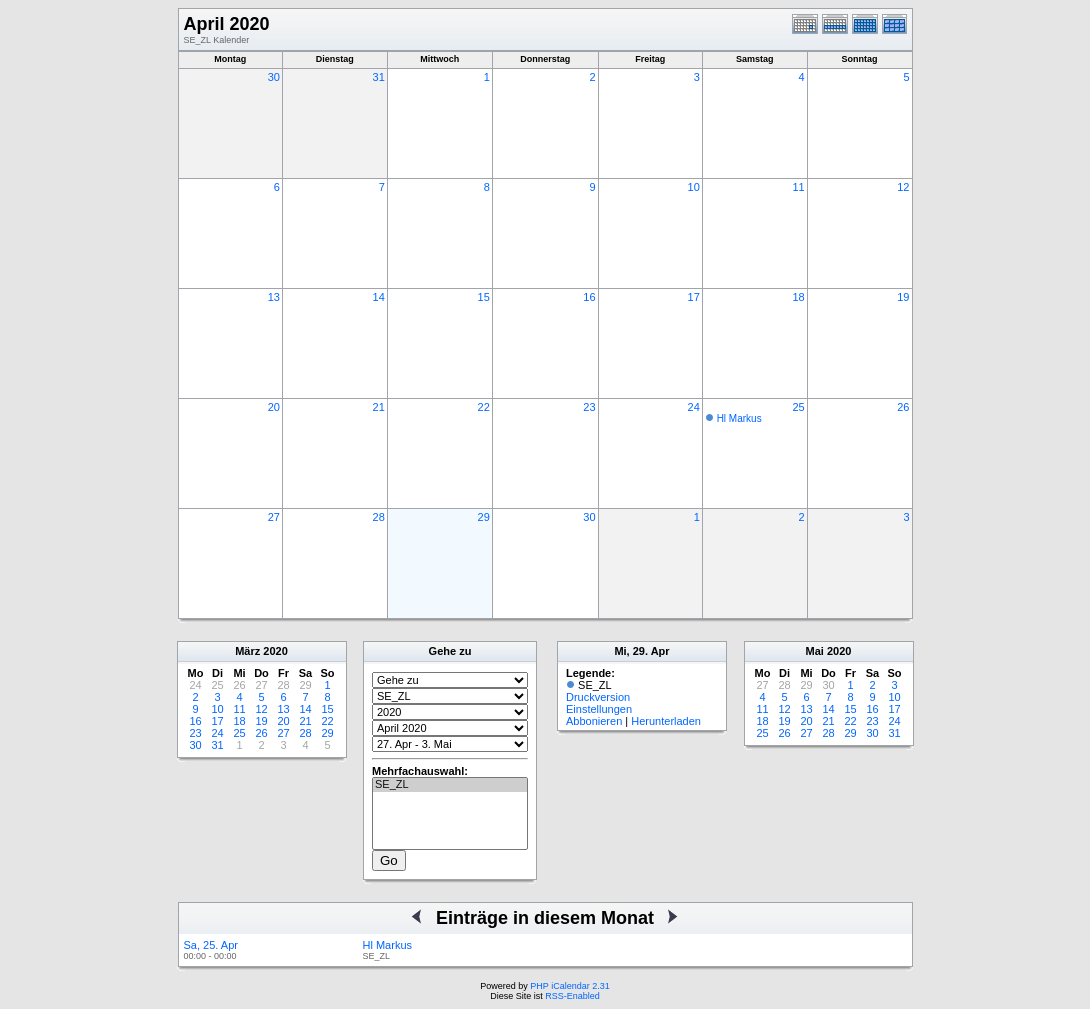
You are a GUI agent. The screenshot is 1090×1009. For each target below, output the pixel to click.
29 (484, 517)
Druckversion (598, 697)
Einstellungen (599, 709)
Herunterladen (666, 721)
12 (903, 187)
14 (379, 297)
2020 (275, 651)
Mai (815, 651)
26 (903, 407)
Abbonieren (594, 721)
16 (589, 297)
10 (694, 187)
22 (484, 407)
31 (379, 77)
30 (274, 77)
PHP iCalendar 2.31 (569, 986)
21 (379, 407)
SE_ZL (450, 785)
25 (798, 407)
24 (694, 407)
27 (274, 517)
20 (274, 407)
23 (589, 407)
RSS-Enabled (572, 996)
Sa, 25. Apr (211, 945)
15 (484, 297)
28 (379, 517)
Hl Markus (739, 418)
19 (903, 297)
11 (798, 187)
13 (274, 297)
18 (798, 297)
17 (694, 297)
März (247, 651)
